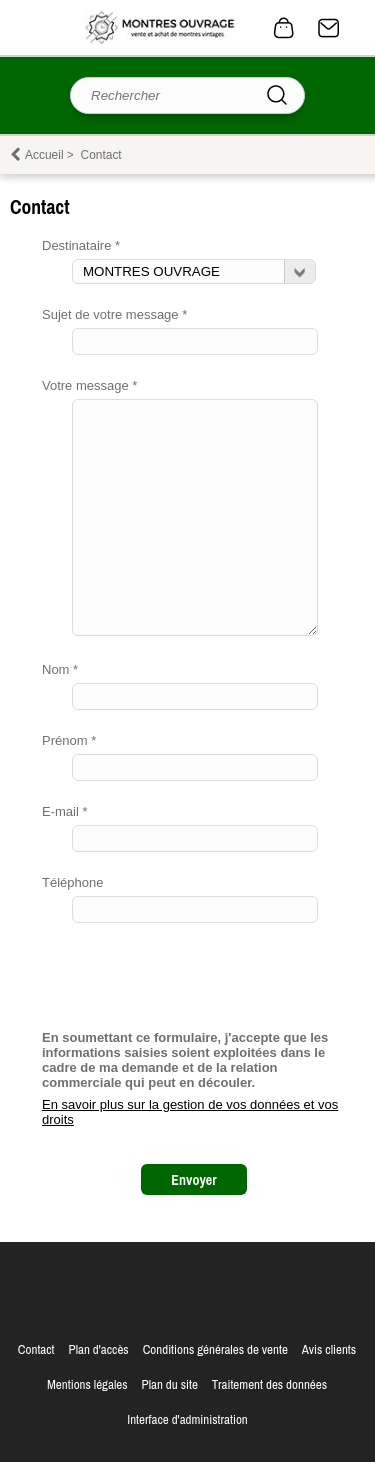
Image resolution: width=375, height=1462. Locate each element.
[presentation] (194, 984)
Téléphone (72, 882)
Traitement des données (269, 1384)
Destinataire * (81, 245)
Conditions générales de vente (215, 1349)
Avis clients (329, 1349)
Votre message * (89, 385)
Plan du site (170, 1384)
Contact (329, 28)
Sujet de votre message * (114, 314)
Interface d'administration (187, 1419)
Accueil (44, 155)
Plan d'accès (99, 1349)
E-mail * (65, 811)
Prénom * (69, 740)
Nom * (60, 669)
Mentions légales (87, 1384)
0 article (284, 28)
